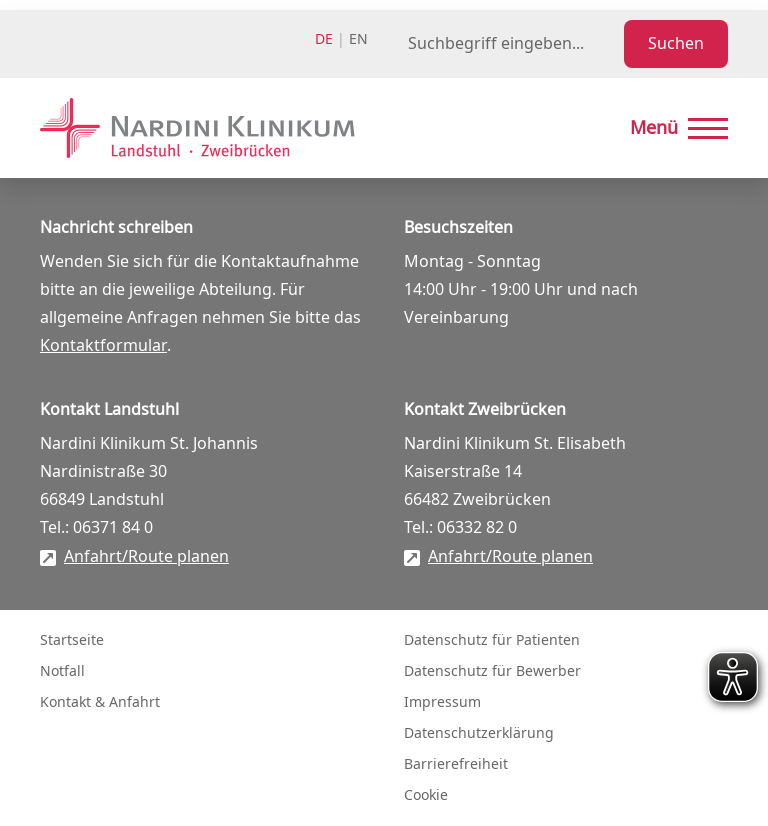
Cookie (426, 795)
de (324, 39)
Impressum (442, 702)
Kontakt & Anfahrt (100, 702)
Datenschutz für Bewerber (492, 671)
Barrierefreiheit (456, 764)
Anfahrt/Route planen (146, 557)
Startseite (72, 640)
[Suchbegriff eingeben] (512, 44)
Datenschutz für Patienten (492, 640)
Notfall (62, 671)
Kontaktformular (103, 346)
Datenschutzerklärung (479, 733)
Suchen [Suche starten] (676, 44)
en (358, 39)
